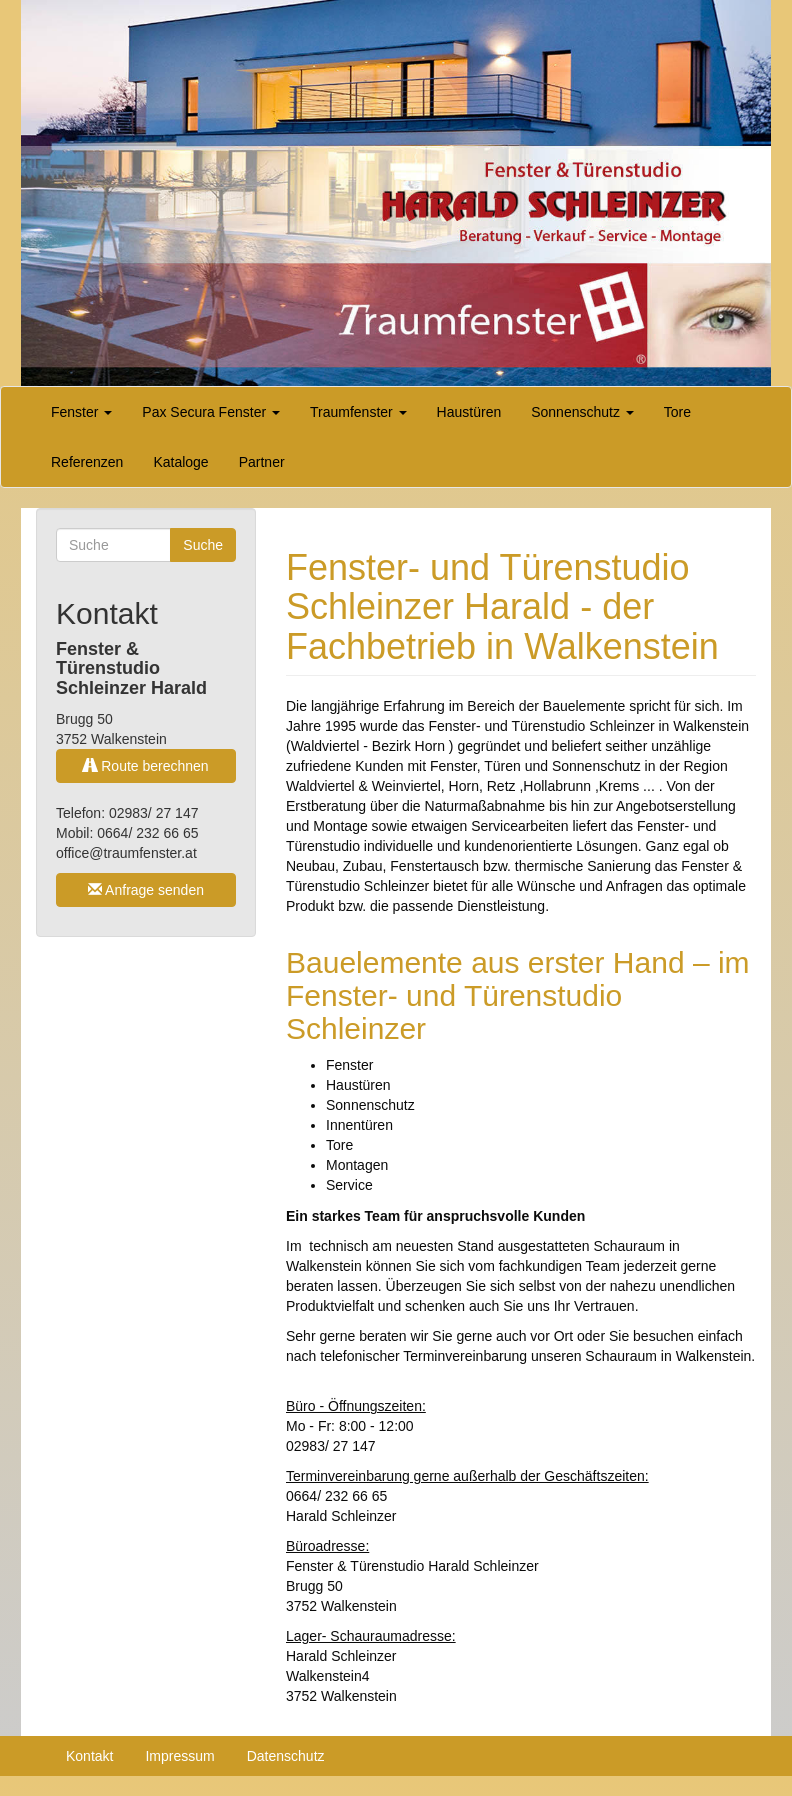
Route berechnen (145, 766)
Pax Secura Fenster (211, 412)
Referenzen (87, 462)
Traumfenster (358, 412)
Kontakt (89, 1756)
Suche (203, 545)
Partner (262, 462)
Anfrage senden (146, 890)
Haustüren (469, 412)
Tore (677, 412)
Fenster (81, 412)
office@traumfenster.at (126, 853)
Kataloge (180, 462)
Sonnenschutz (582, 412)
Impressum (179, 1756)
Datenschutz (286, 1756)
